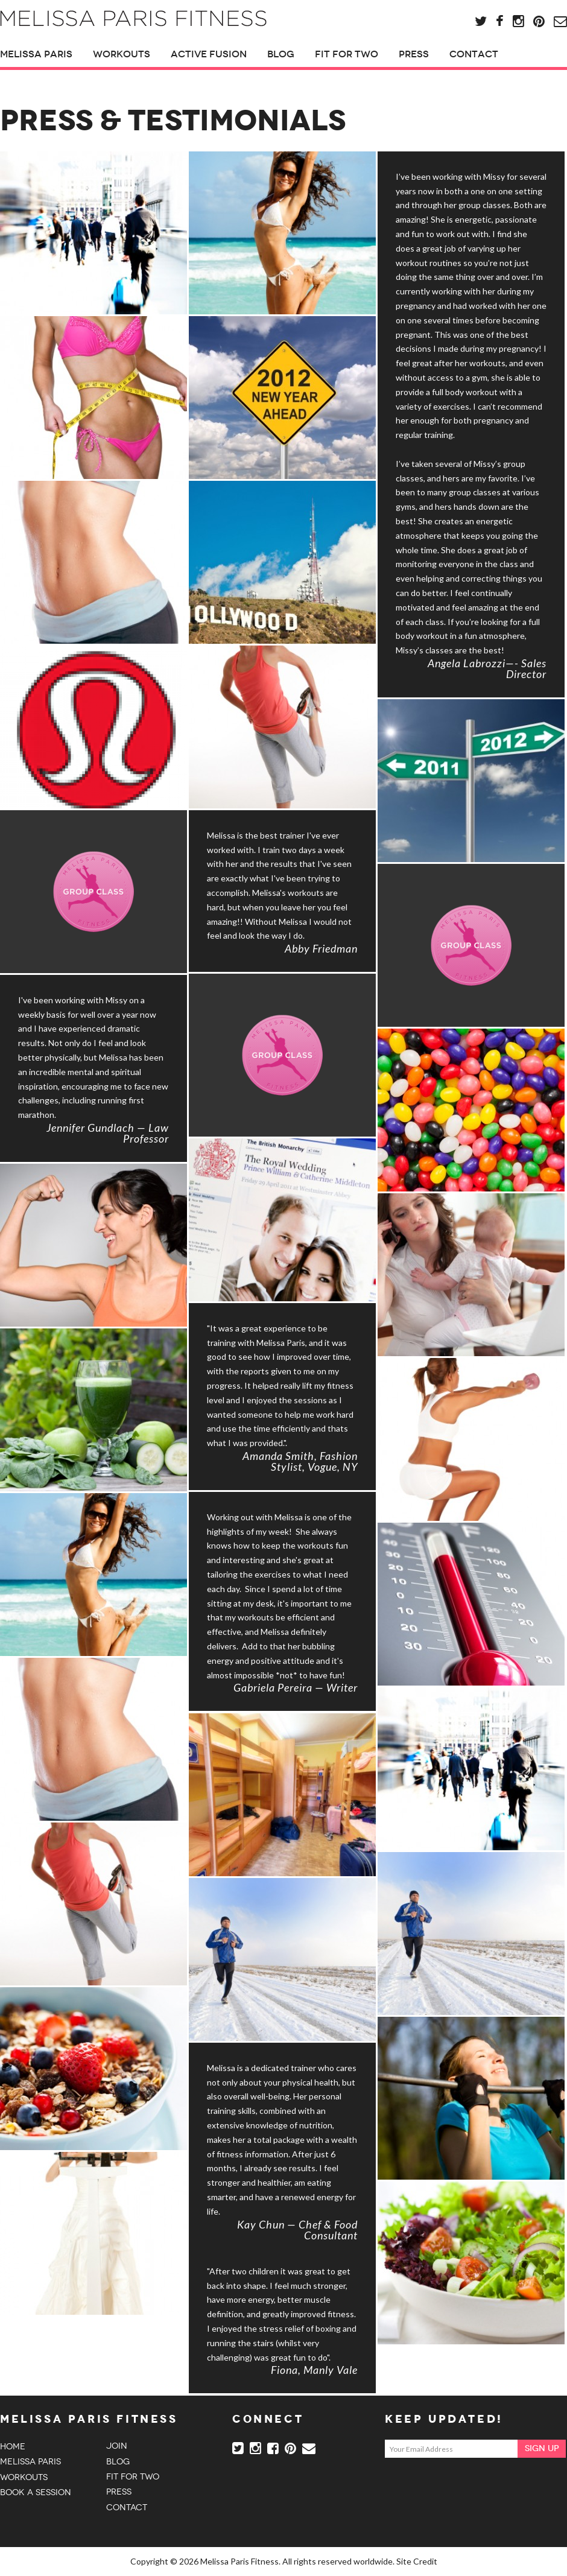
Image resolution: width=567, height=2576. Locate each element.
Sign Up (542, 2448)
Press (414, 54)
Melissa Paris (36, 54)
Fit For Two (346, 54)
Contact (473, 54)
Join (116, 2446)
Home (12, 2446)
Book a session (35, 2492)
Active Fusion (209, 54)
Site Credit (416, 2561)
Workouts (121, 54)
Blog (280, 54)
